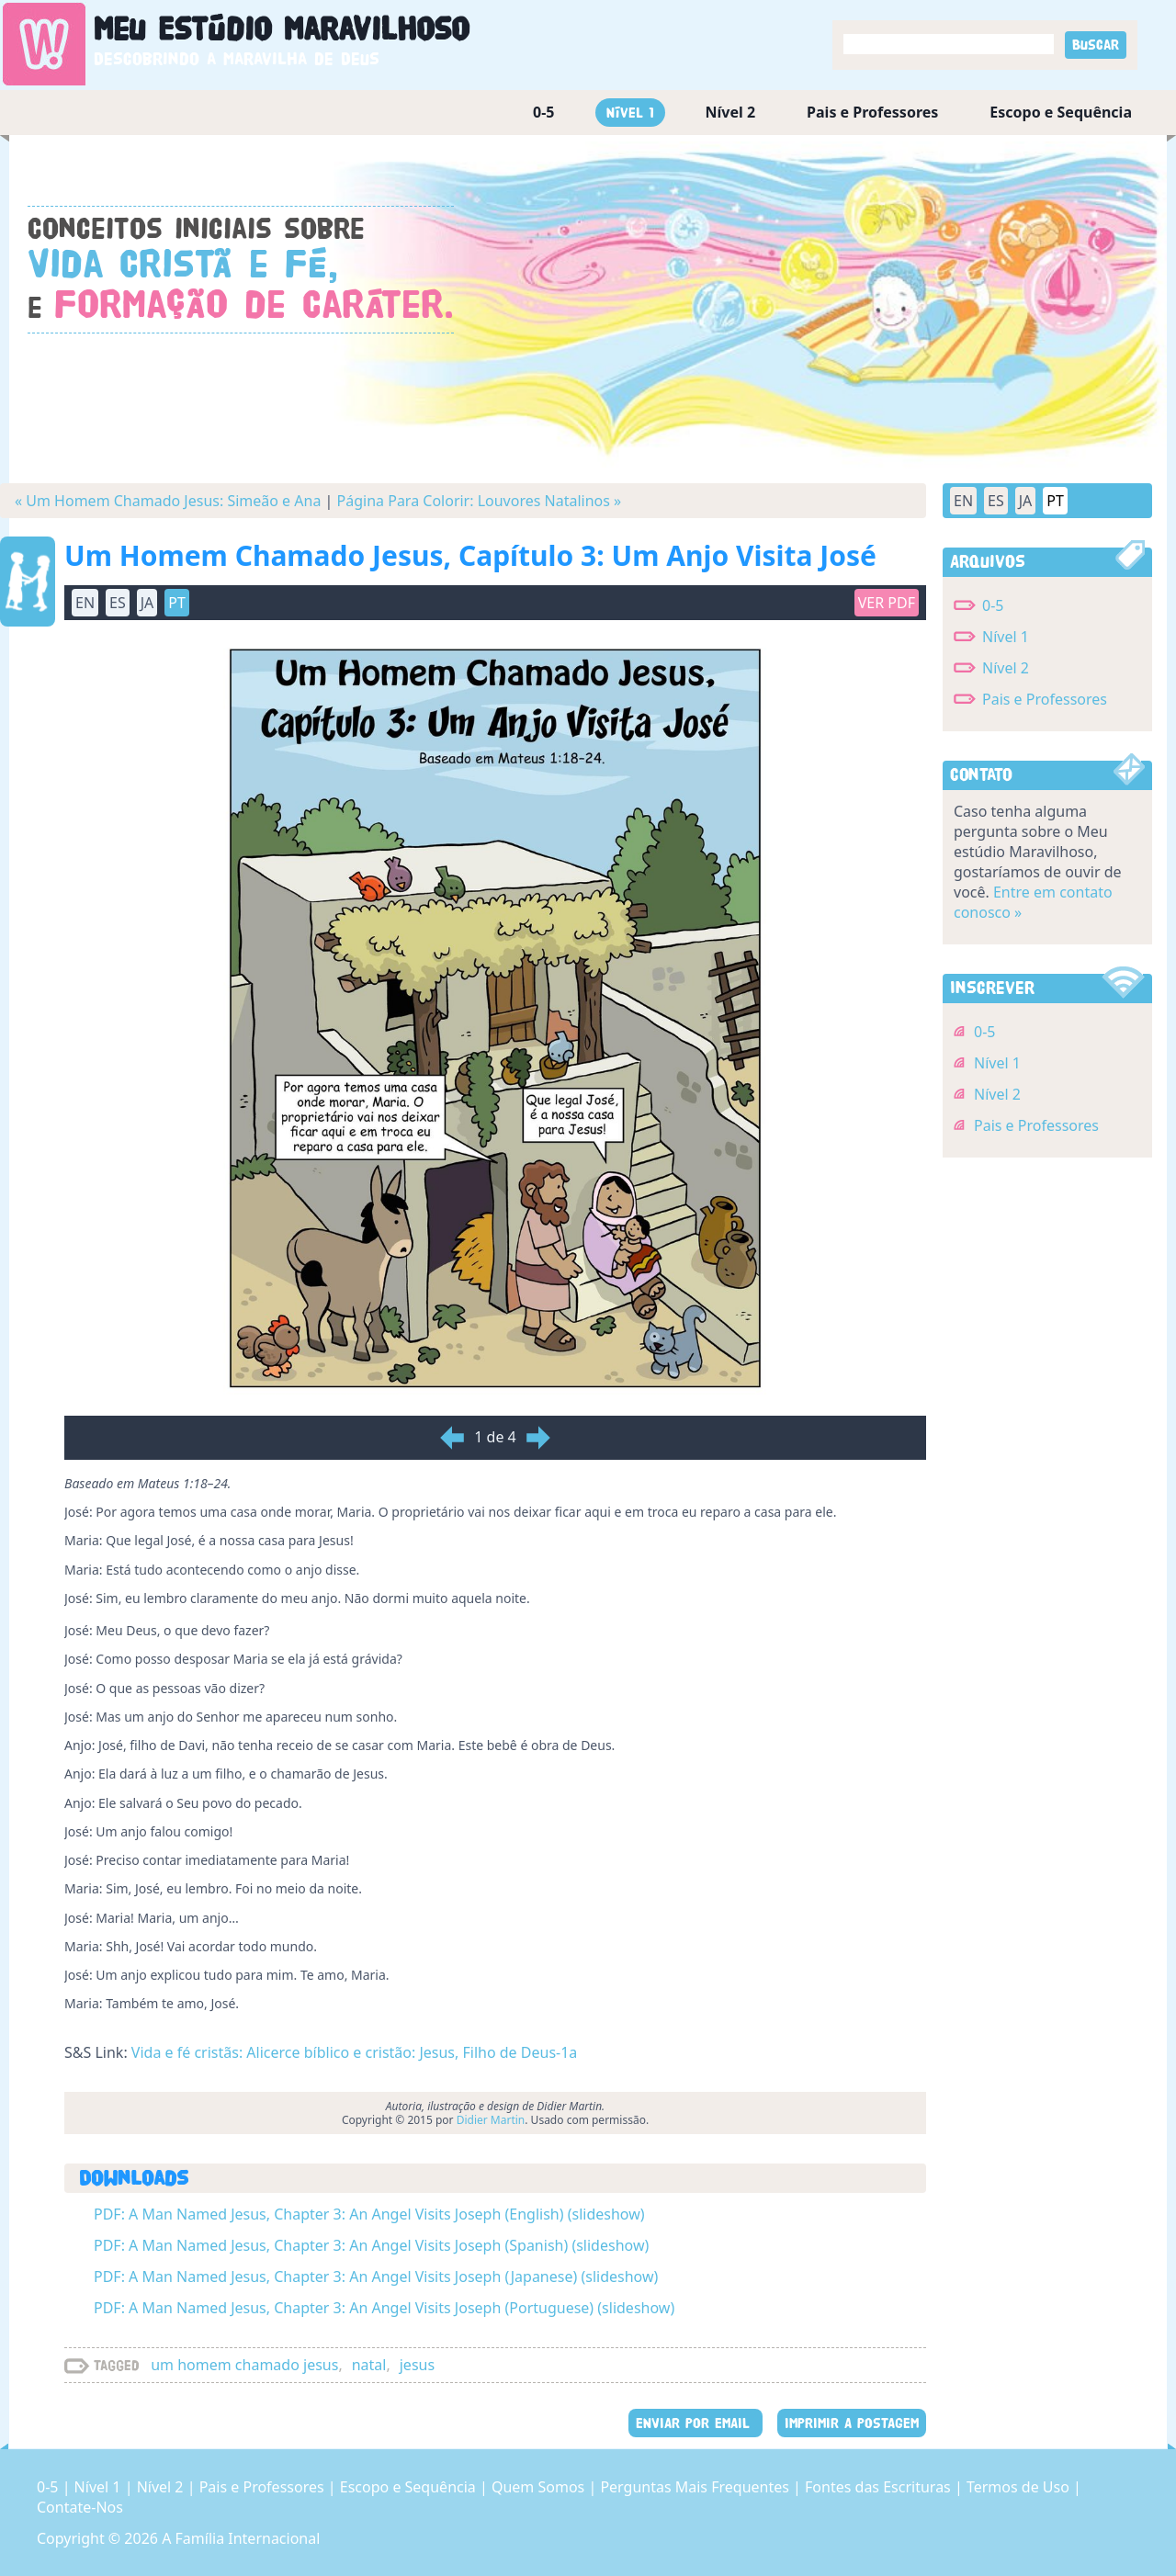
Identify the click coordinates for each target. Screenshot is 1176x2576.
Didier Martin (491, 2120)
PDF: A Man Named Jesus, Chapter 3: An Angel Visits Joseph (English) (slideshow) (369, 2214)
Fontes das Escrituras (880, 2487)
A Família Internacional (241, 2538)
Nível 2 (731, 112)
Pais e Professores (872, 112)
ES (117, 603)
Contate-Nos (80, 2507)
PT (177, 603)
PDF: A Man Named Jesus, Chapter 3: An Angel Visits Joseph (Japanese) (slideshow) (376, 2276)
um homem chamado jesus (244, 2365)
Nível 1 (630, 112)
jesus (417, 2365)
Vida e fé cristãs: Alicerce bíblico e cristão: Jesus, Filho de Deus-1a (354, 2052)
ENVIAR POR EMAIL (695, 2423)
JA (147, 603)
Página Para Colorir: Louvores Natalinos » (479, 501)
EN (85, 603)
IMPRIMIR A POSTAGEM (852, 2423)
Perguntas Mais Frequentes (696, 2487)
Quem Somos (540, 2487)
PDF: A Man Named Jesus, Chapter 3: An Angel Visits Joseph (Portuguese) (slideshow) (384, 2308)
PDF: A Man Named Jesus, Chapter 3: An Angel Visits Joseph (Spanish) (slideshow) (371, 2245)
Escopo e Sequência (1060, 112)
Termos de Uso (1020, 2487)
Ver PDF (886, 603)
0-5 (543, 112)
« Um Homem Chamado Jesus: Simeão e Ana (168, 501)
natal (369, 2365)
